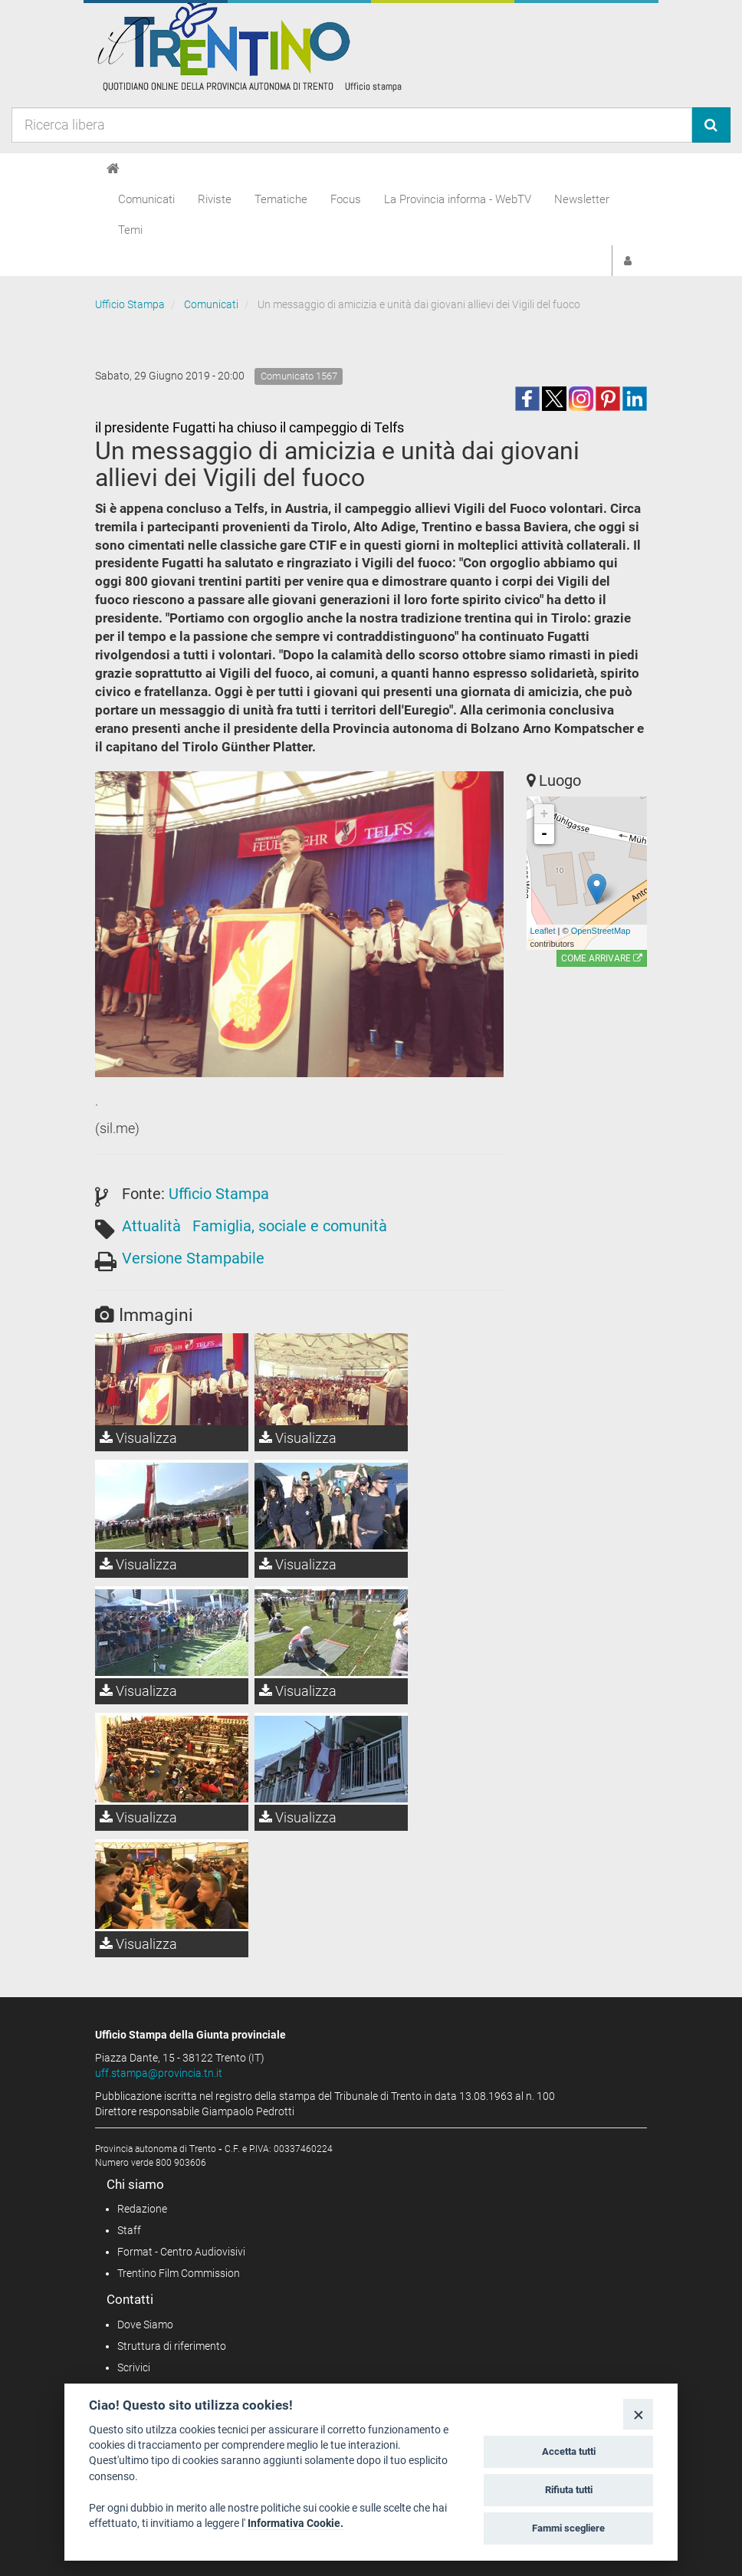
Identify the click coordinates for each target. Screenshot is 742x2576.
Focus (345, 199)
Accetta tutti (569, 2451)
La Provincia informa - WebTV (457, 199)
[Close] (638, 2414)
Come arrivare (601, 958)
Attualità (151, 1226)
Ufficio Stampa (130, 304)
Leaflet (543, 930)
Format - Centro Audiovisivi (181, 2252)
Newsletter (581, 199)
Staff (129, 2230)
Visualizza (138, 1438)
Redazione (142, 2209)
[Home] (113, 168)
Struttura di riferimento (171, 2346)
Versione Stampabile (193, 1258)
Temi (130, 230)
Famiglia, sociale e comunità (289, 1226)
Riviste (214, 199)
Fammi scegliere (568, 2528)
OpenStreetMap (601, 930)
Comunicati (146, 199)
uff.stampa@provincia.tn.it (158, 2073)
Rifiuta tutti (569, 2490)
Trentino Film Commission (178, 2273)
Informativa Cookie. (295, 2523)
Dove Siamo (145, 2324)
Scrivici (133, 2367)
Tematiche (280, 199)
